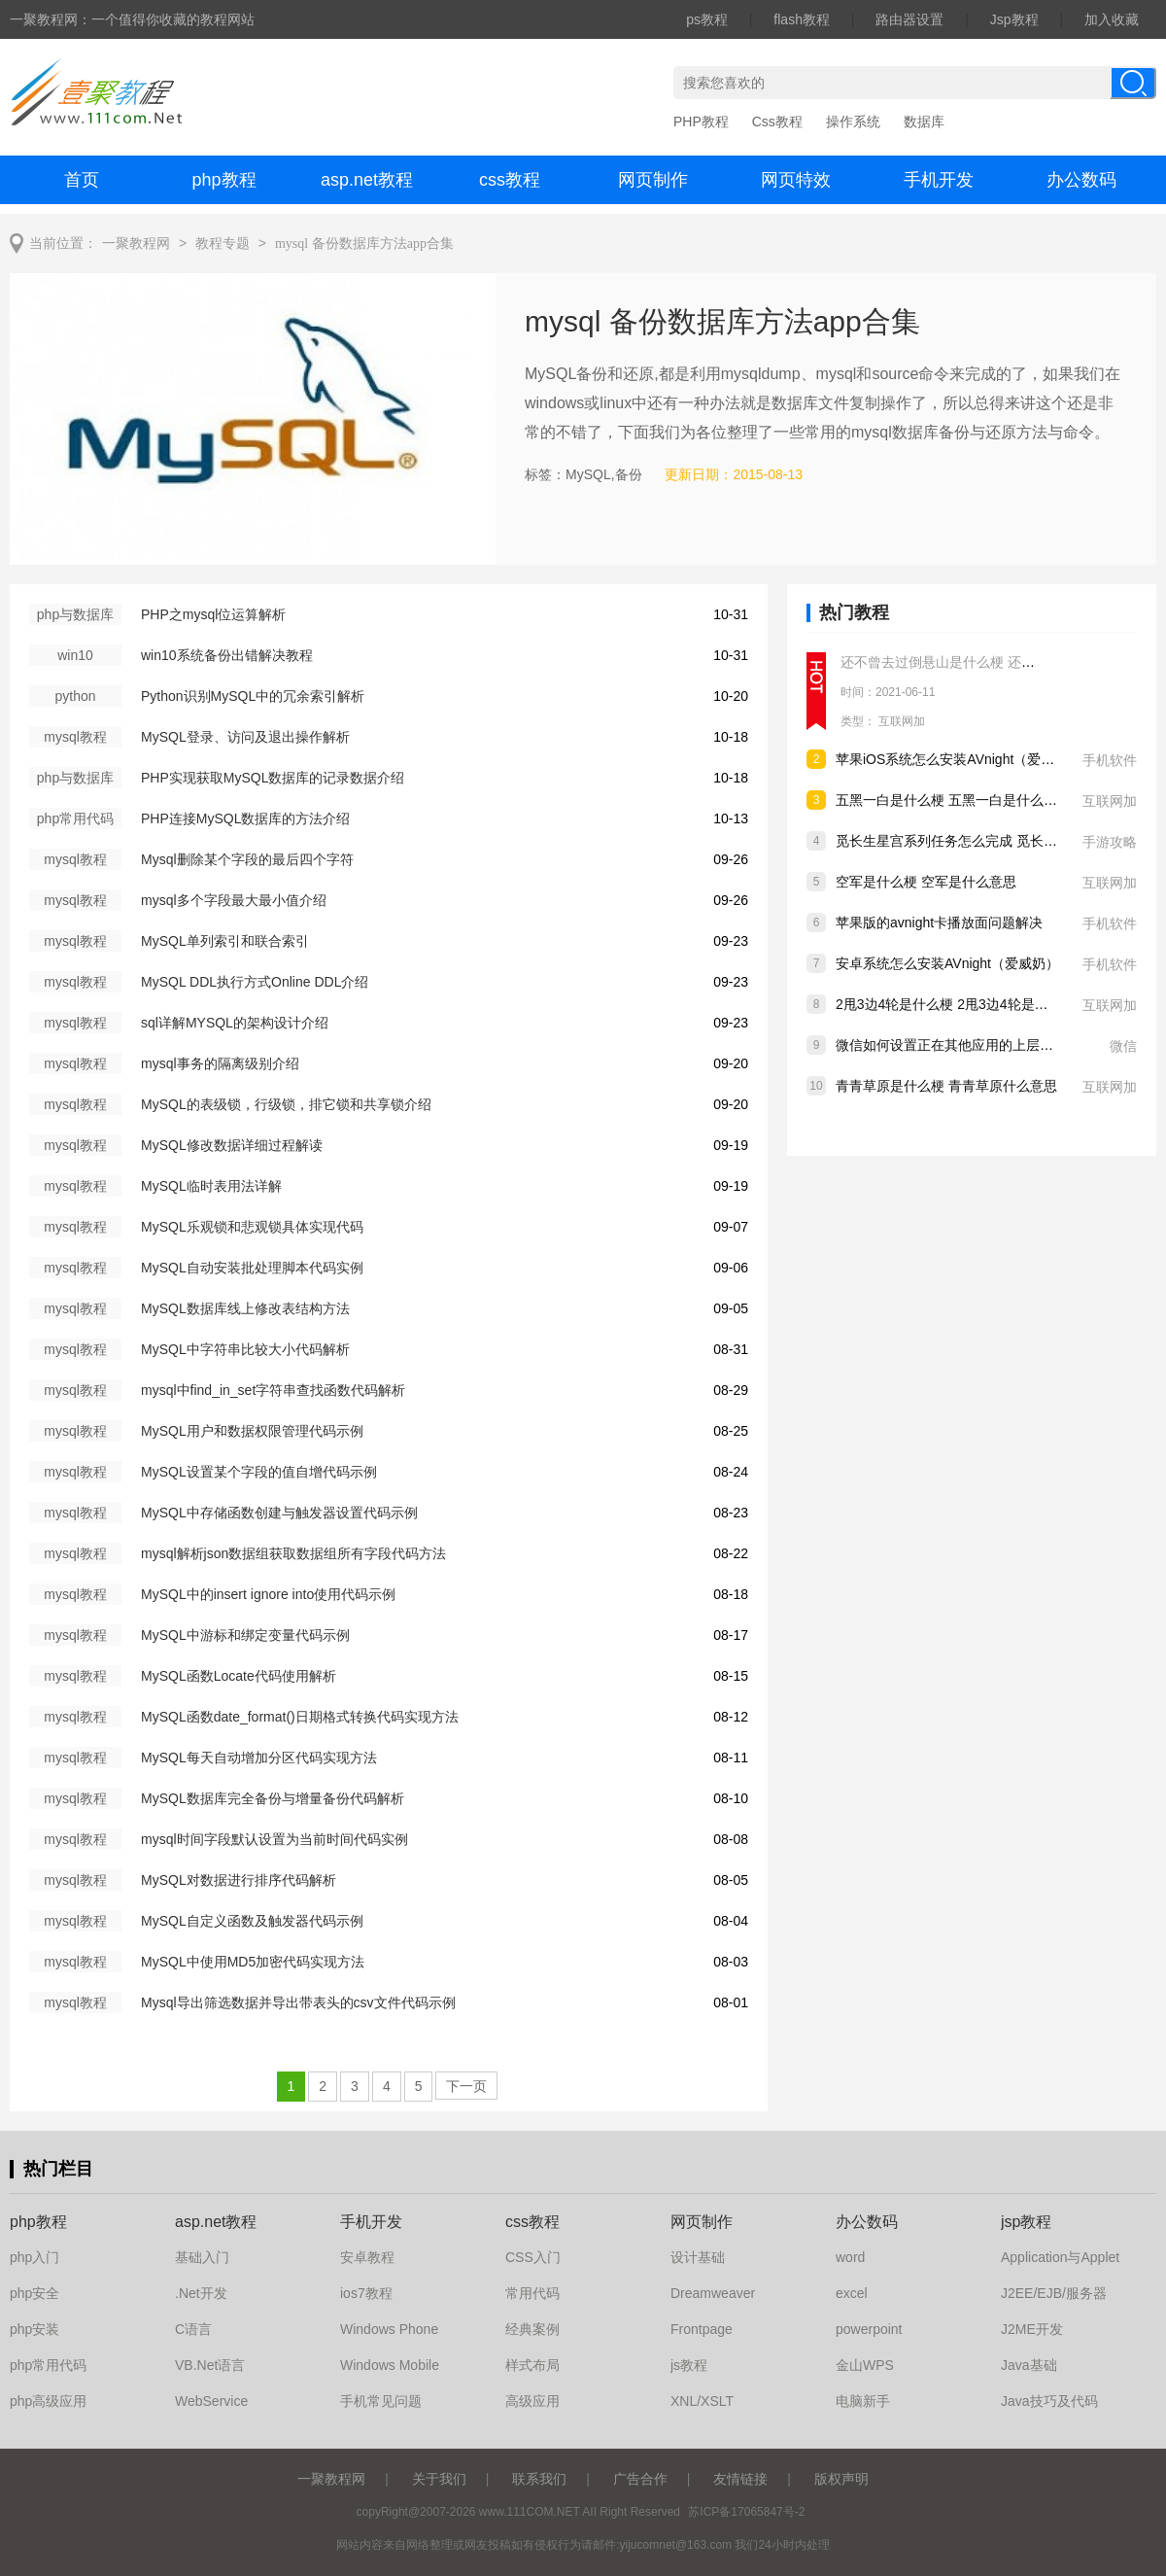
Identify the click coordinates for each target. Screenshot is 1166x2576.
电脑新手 (863, 2401)
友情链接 (740, 2479)
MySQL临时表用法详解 (211, 1186)
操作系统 (853, 121)
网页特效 (796, 180)
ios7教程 (366, 2293)
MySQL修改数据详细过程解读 (232, 1145)
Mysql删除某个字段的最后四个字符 (247, 859)
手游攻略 (1109, 842)
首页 (81, 180)
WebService (211, 2401)
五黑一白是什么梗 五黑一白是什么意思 (953, 800)
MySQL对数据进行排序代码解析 (238, 1880)
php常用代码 (48, 2365)
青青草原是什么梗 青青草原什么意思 (946, 1086)
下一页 (466, 2086)
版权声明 (841, 2479)
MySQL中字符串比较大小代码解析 (245, 1349)
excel (852, 2293)
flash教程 (801, 19)
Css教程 (777, 121)
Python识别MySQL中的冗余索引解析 (252, 696)
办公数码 (1081, 180)
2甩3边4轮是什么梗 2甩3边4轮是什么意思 (962, 1004)
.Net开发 (201, 2293)
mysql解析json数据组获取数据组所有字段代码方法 (293, 1553)
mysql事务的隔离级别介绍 (220, 1063)
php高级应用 (48, 2401)
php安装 (34, 2329)
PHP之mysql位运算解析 (213, 614)
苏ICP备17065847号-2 (746, 2512)
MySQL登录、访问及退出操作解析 (245, 737)
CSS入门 (533, 2257)
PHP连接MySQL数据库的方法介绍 (245, 818)
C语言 (193, 2329)
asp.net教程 (367, 180)
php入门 (34, 2257)
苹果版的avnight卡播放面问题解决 (939, 922)
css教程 (509, 180)
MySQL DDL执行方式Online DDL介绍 (254, 982)
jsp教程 (1026, 2221)
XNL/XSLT (702, 2401)
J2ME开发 (1032, 2329)
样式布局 (532, 2365)
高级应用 (532, 2401)
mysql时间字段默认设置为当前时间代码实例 (274, 1839)
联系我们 (539, 2479)
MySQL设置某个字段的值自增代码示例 (259, 1471)
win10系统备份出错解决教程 (227, 655)
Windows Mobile (389, 2365)
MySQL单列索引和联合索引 (225, 941)
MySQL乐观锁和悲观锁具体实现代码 (252, 1227)
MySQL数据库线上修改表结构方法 (245, 1308)
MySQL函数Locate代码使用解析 (238, 1676)
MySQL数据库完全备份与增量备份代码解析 (272, 1798)
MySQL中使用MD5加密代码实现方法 (252, 1961)
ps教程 (707, 19)
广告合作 (640, 2479)
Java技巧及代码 (1049, 2401)
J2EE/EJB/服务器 (1054, 2293)
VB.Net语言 (210, 2365)
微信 (1123, 1046)
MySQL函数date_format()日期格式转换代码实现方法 (300, 1716)
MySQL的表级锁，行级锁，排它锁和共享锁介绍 (286, 1104)
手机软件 (1109, 760)
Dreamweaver (712, 2293)
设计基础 (697, 2257)
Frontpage (701, 2329)
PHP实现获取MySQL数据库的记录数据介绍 (272, 777)
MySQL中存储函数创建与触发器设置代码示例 (279, 1512)
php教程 (223, 180)
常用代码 (532, 2293)
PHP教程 (701, 121)
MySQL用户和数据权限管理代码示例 (252, 1431)
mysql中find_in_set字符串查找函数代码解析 (273, 1390)
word (850, 2257)
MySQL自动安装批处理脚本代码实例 (252, 1267)
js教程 (688, 2365)
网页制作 (653, 180)
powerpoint (869, 2329)
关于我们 (439, 2479)
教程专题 (222, 243)
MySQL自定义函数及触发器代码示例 (252, 1921)
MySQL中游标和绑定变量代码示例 (245, 1635)
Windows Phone (389, 2329)
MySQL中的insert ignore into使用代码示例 (268, 1594)
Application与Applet (1060, 2257)
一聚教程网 (136, 243)
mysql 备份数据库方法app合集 (364, 243)
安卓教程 (367, 2257)
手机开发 (939, 180)
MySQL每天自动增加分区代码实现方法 (259, 1757)
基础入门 (202, 2257)
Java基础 (1029, 2365)
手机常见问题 (381, 2401)
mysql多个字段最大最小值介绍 (233, 900)
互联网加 (901, 721)
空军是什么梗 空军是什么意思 (926, 881)
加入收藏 (1111, 19)
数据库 (924, 121)
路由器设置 (909, 19)
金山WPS (865, 2365)
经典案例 (532, 2329)
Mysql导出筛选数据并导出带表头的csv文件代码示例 (298, 2002)
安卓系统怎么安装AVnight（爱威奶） (947, 963)
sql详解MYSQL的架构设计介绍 (234, 1022)
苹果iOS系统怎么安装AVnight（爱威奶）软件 (972, 759)
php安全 (34, 2293)
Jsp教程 (1014, 19)
